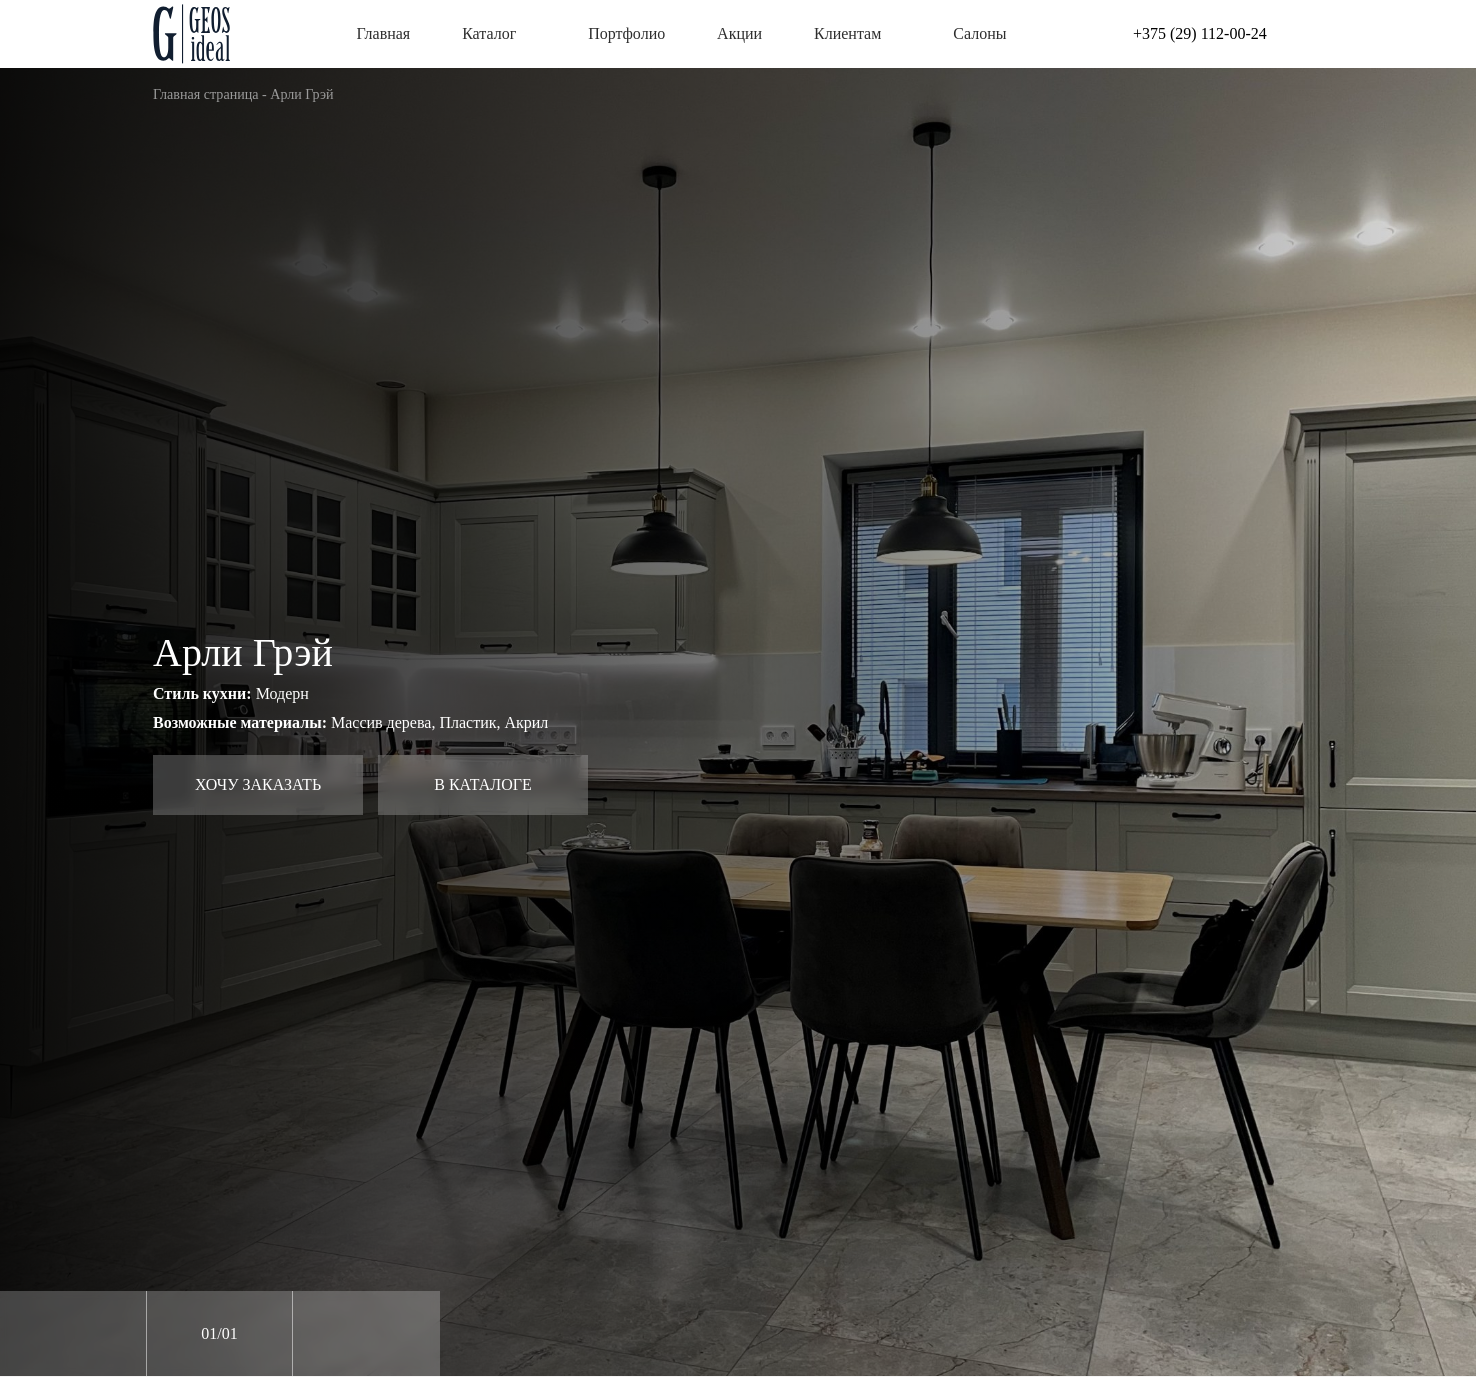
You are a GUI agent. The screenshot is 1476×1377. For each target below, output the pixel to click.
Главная (384, 33)
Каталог (499, 33)
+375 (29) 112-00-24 (1200, 33)
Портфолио (626, 33)
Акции (739, 33)
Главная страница (206, 94)
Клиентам (857, 33)
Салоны (979, 33)
